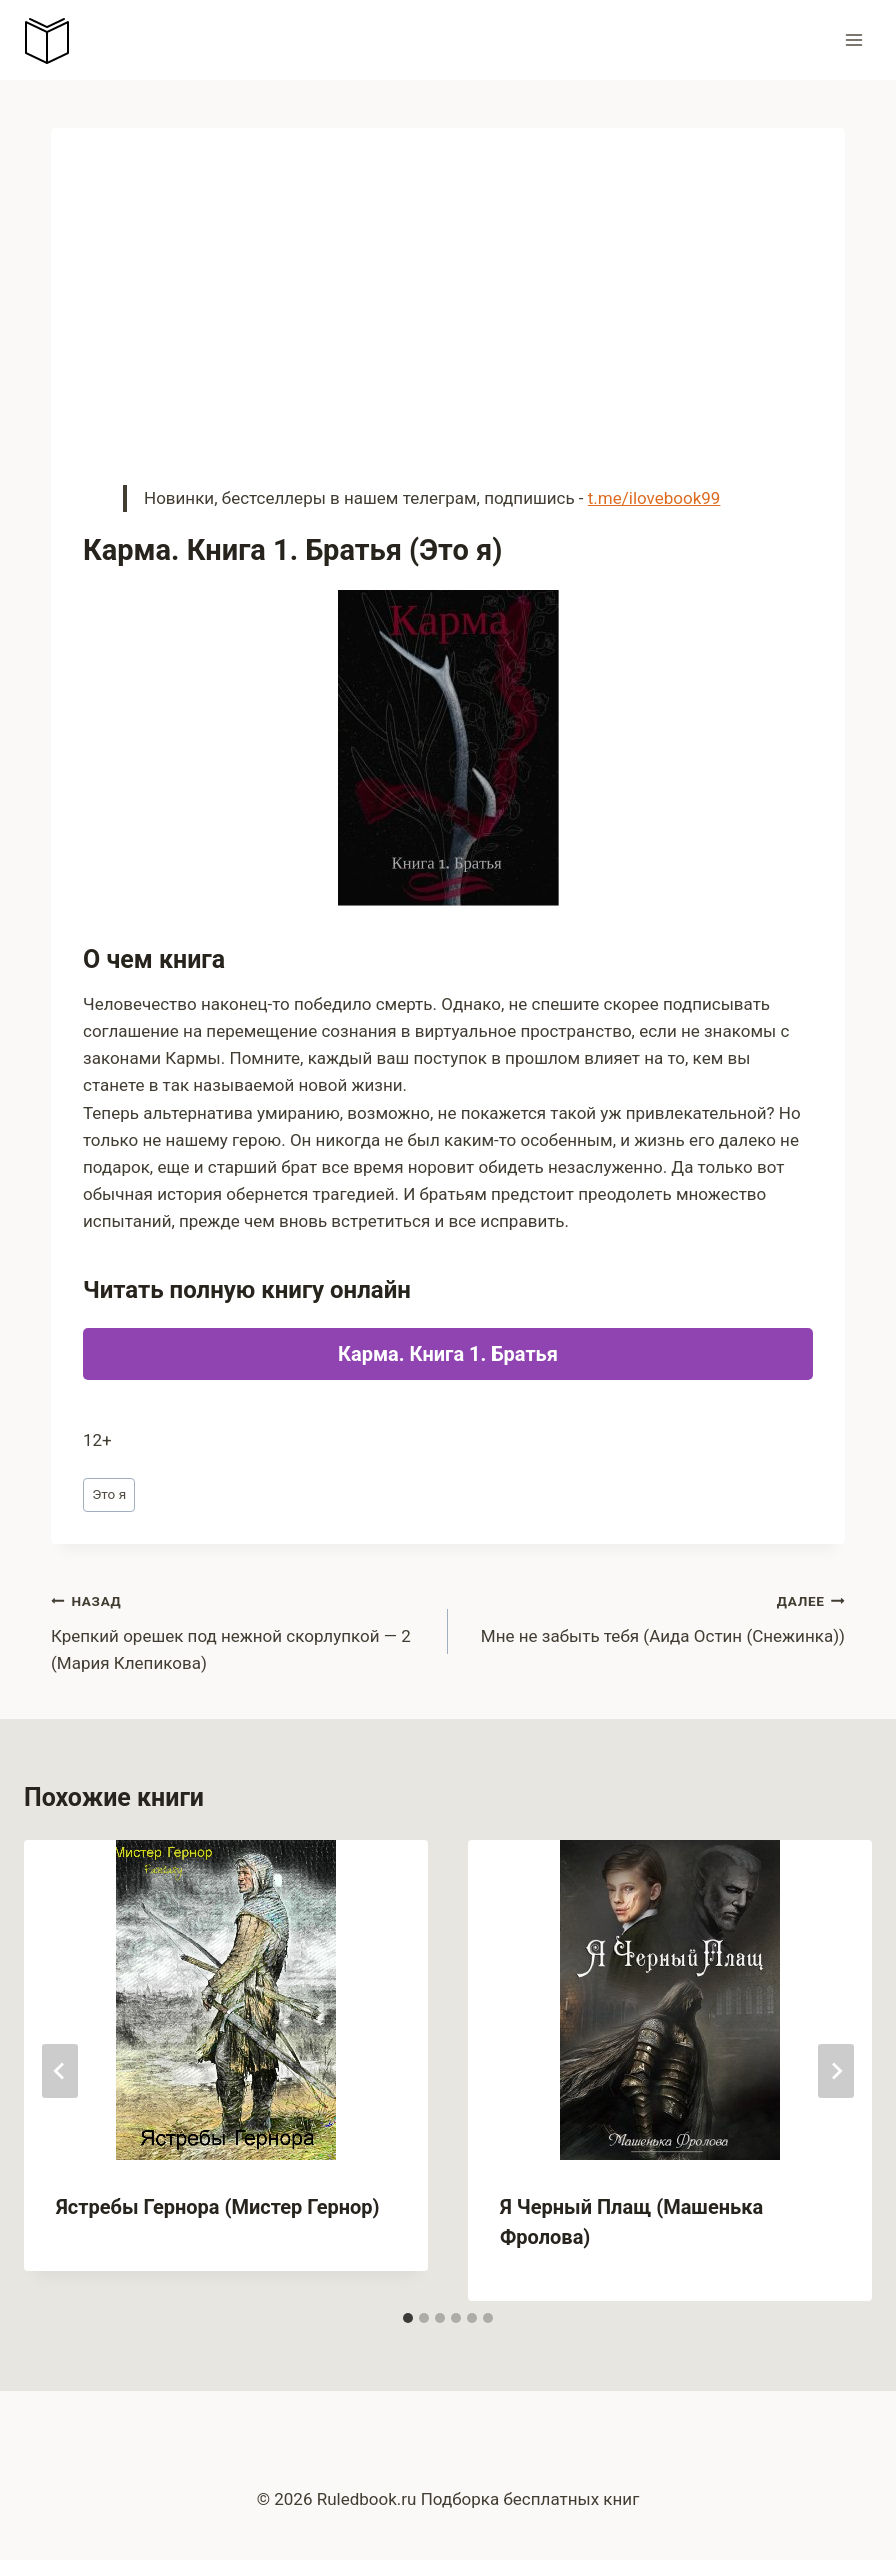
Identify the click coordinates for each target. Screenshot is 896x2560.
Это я (109, 1494)
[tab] (408, 2318)
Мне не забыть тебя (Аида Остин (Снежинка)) (655, 1616)
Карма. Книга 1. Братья (448, 1354)
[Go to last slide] (60, 2071)
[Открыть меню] (853, 39)
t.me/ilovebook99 (654, 498)
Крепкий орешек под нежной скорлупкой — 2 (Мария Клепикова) (241, 1630)
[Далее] (836, 2071)
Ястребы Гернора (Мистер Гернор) (218, 2207)
